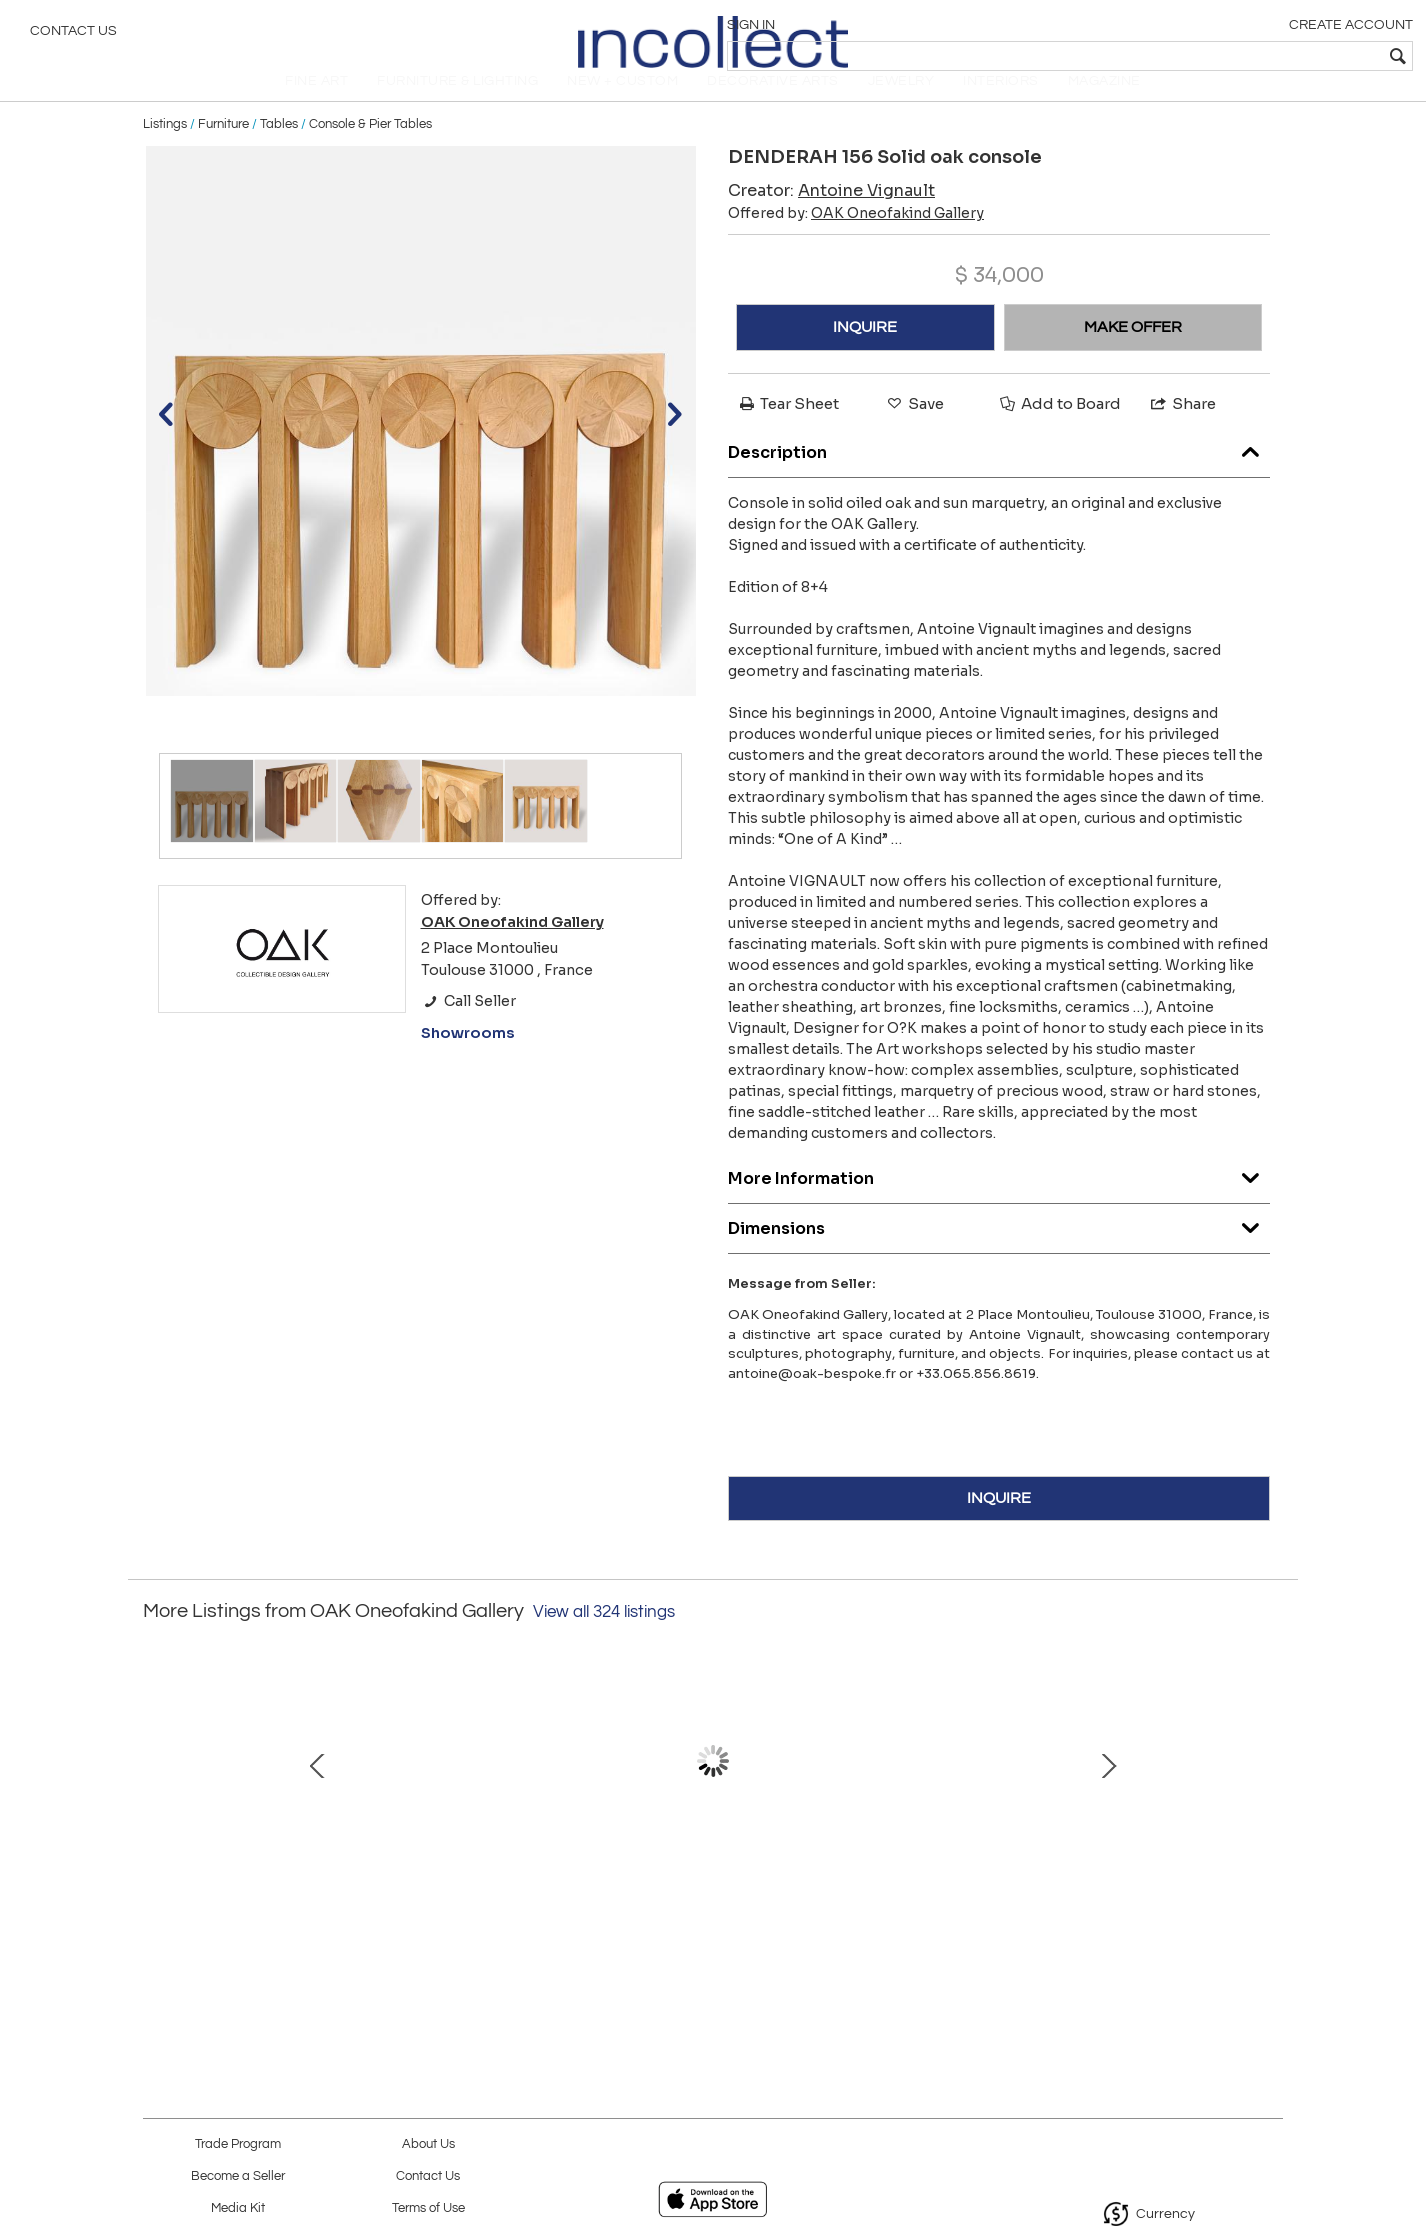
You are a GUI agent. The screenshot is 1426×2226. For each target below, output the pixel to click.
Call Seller (468, 1029)
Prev (158, 1809)
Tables (279, 152)
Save (914, 431)
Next (1268, 1809)
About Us (428, 2144)
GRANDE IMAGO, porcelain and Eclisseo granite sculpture (708, 1911)
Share (1182, 431)
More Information (999, 1201)
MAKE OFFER (1133, 355)
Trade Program (238, 2144)
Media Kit (238, 2208)
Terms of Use (428, 2208)
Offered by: (856, 241)
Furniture (223, 152)
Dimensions (999, 1251)
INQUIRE (865, 355)
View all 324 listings (604, 1640)
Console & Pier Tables (370, 152)
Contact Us (73, 35)
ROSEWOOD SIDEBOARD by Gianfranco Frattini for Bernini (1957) (918, 1911)
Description (999, 475)
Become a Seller (238, 2176)
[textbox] (1266, 56)
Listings (165, 152)
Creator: (831, 218)
